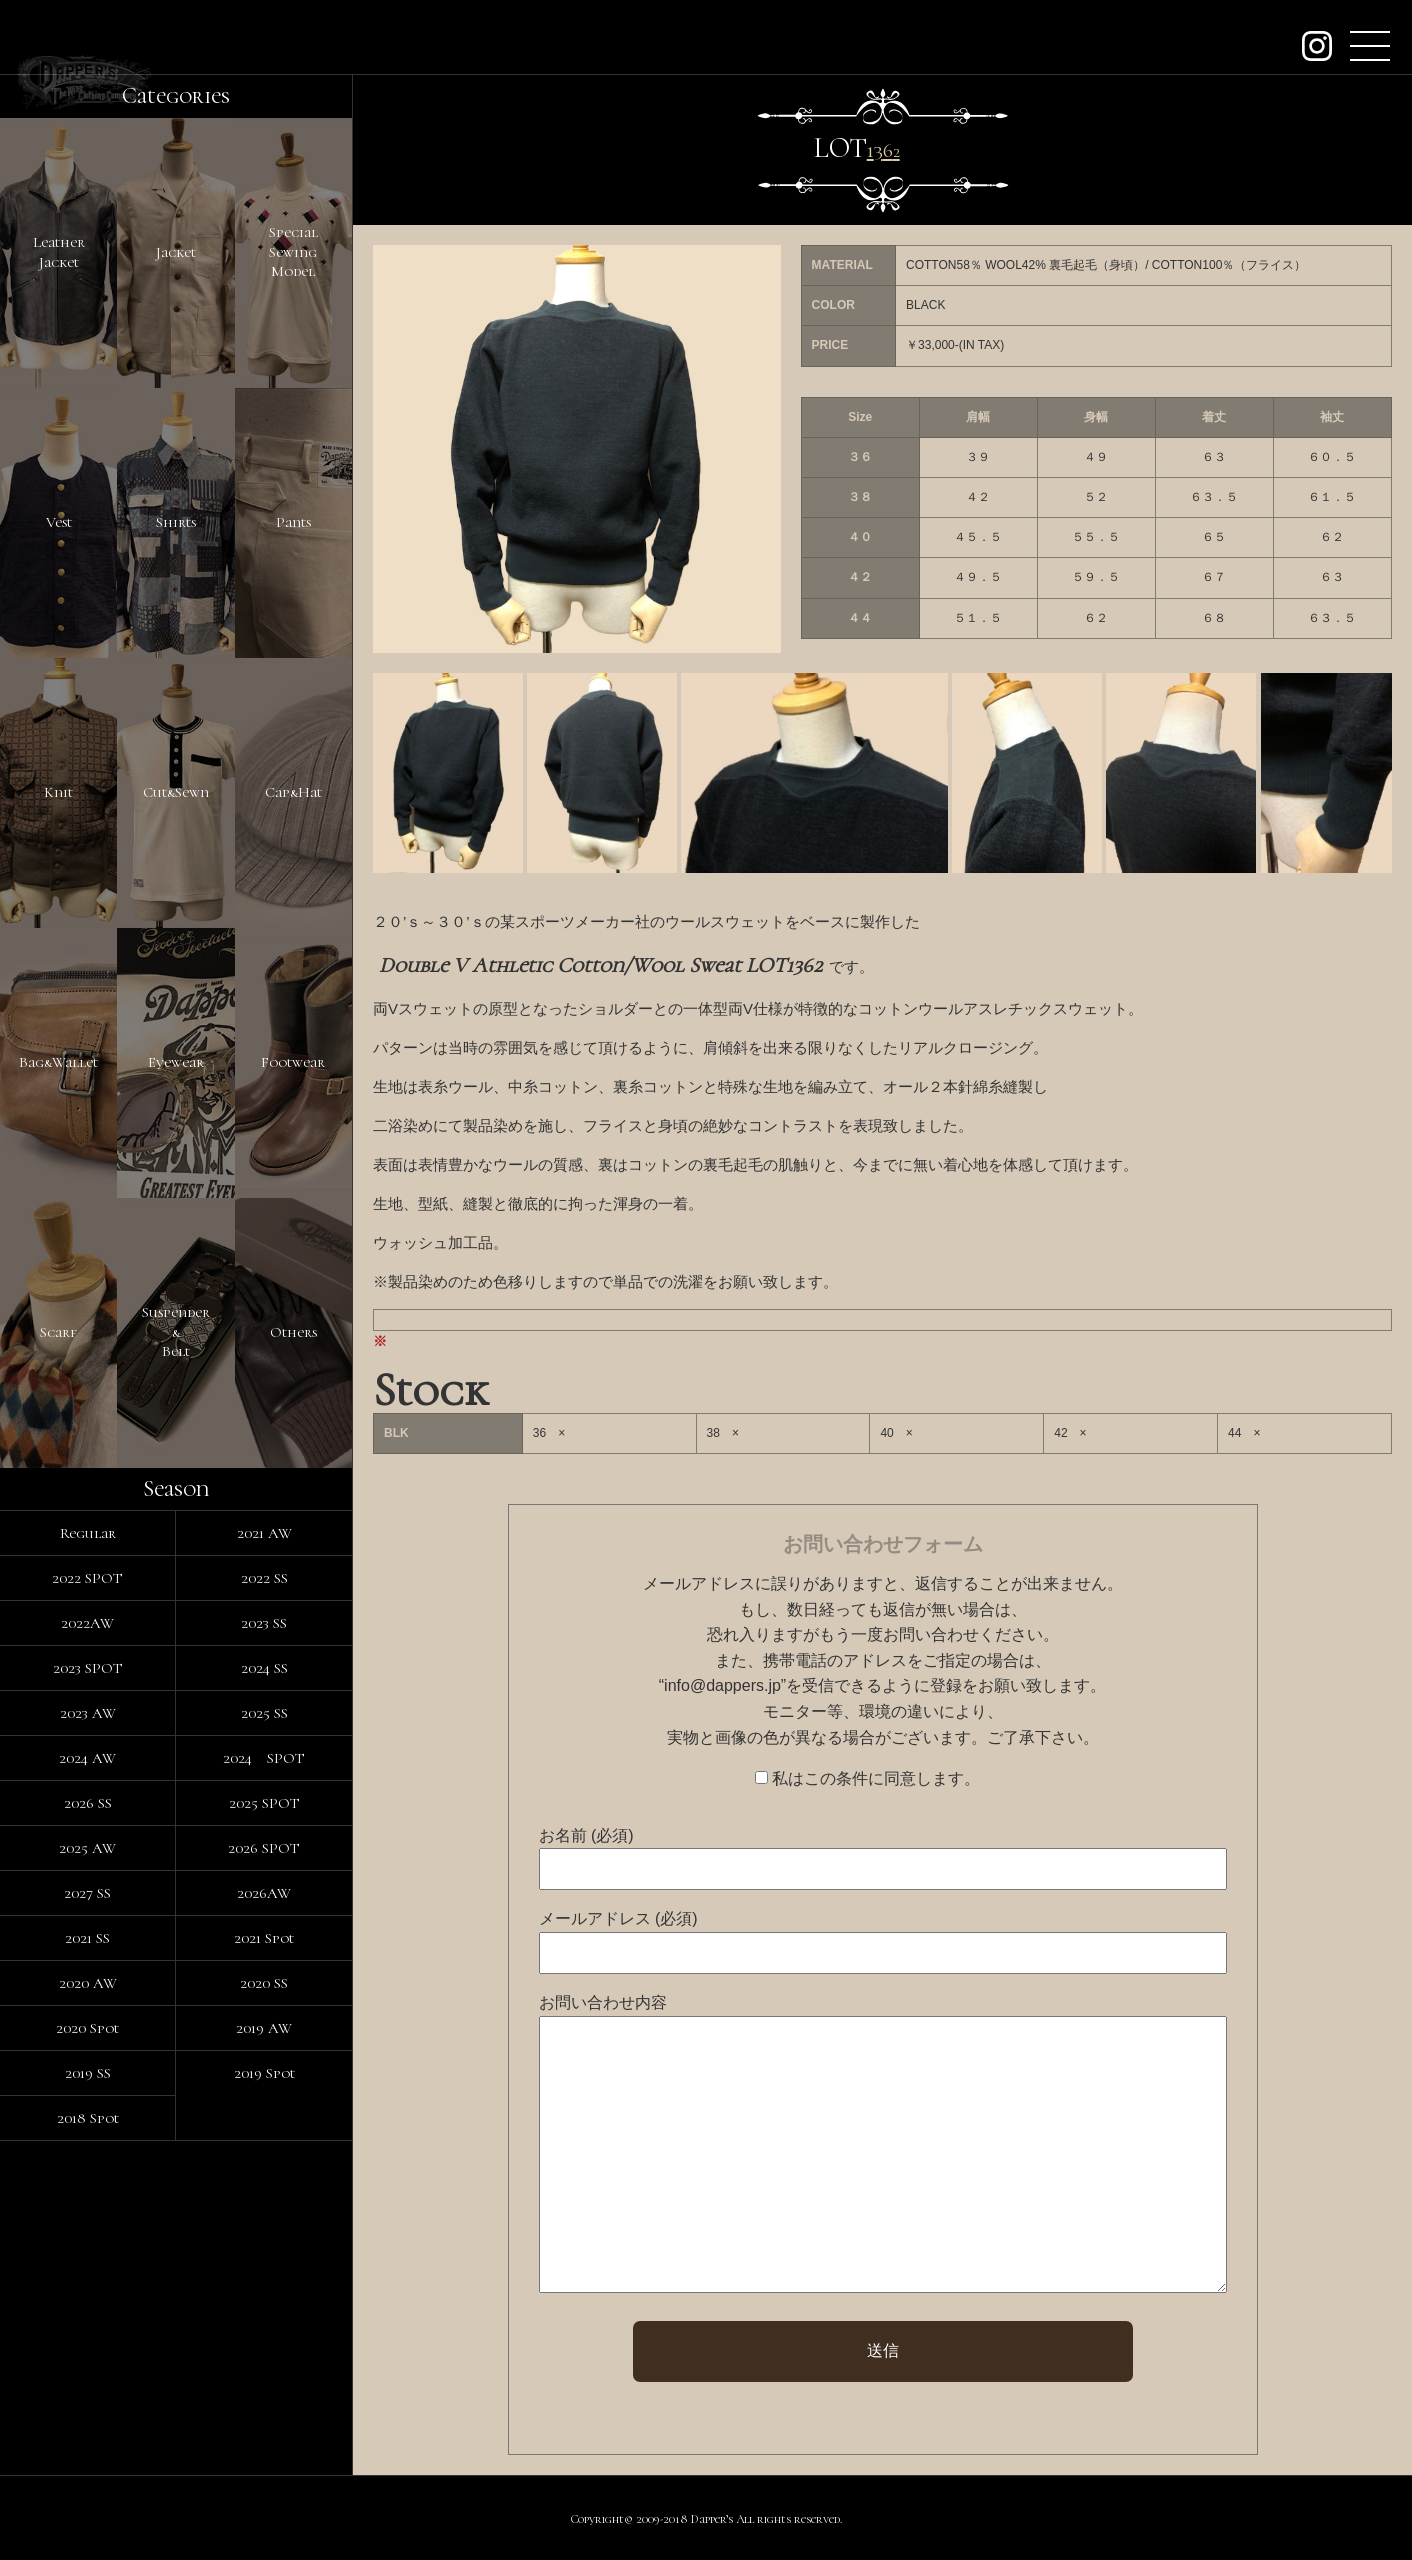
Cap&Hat (293, 792)
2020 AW (88, 1983)
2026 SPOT (264, 1848)
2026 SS (88, 1803)
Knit (58, 792)
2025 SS (264, 1713)
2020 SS (264, 1983)
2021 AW (264, 1533)
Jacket (176, 252)
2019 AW (264, 2028)
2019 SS (88, 2073)
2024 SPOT (264, 1758)
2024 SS (264, 1668)
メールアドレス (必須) (618, 1918)
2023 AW (88, 1713)
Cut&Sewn (176, 792)
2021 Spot (264, 1938)
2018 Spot (88, 2118)
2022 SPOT (87, 1578)
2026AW (264, 1893)
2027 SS (87, 1893)
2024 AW (87, 1758)
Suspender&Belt (176, 1331)
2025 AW (87, 1848)
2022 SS (264, 1578)
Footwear (293, 1062)
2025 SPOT (264, 1803)
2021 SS (87, 1938)
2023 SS (264, 1623)
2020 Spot (87, 2028)
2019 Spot (264, 2073)
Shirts (176, 522)
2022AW (87, 1623)
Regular (88, 1533)
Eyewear (176, 1062)
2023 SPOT (88, 1668)
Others (293, 1332)
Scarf (58, 1332)
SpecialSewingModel (293, 251)
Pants (293, 522)
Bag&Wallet (58, 1062)
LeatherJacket (59, 252)
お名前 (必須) (586, 1835)
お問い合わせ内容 (603, 2002)
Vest (59, 522)
